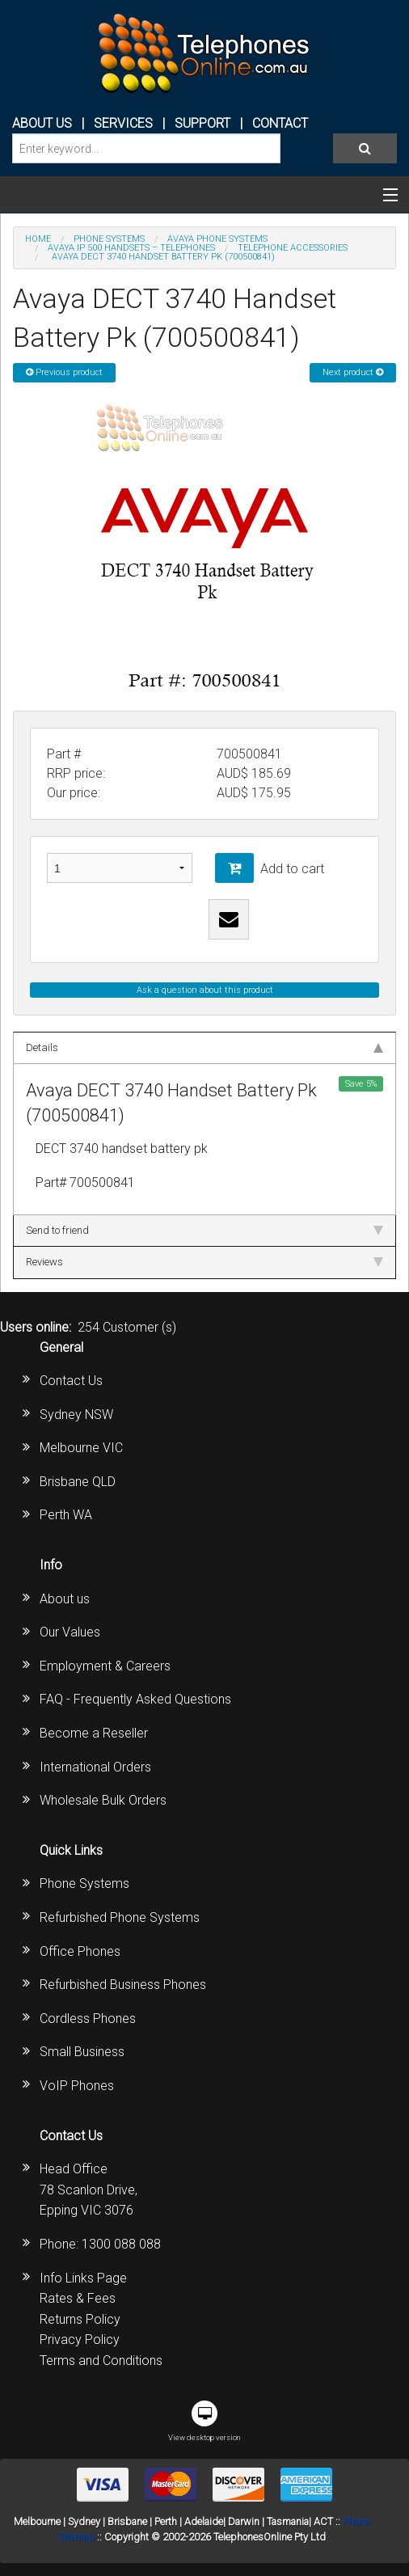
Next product (353, 372)
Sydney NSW (76, 1414)
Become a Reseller (94, 1733)
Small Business (82, 2051)
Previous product (64, 372)
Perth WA (66, 1514)
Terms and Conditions (101, 2360)
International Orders (95, 1767)
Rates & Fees (78, 2298)
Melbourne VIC (81, 1447)
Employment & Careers (105, 1666)
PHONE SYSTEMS (109, 239)
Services (123, 123)
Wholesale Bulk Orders (103, 1800)
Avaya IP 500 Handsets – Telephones (131, 248)
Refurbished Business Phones (123, 1984)
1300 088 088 (121, 2244)
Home (38, 239)
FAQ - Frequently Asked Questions (135, 1699)
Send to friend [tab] (204, 1230)
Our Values (70, 1632)
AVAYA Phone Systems (217, 239)
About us (65, 1599)
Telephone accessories (293, 248)
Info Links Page (83, 2278)
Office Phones (80, 1951)
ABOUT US (42, 123)
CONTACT (280, 123)
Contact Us (71, 1380)
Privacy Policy (80, 2339)
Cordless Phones (88, 2018)
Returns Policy (80, 2319)
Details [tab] (204, 1047)
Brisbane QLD (78, 1481)
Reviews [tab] (204, 1262)
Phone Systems (84, 1883)
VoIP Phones (77, 2085)
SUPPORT (202, 123)
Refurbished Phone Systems (120, 1917)
